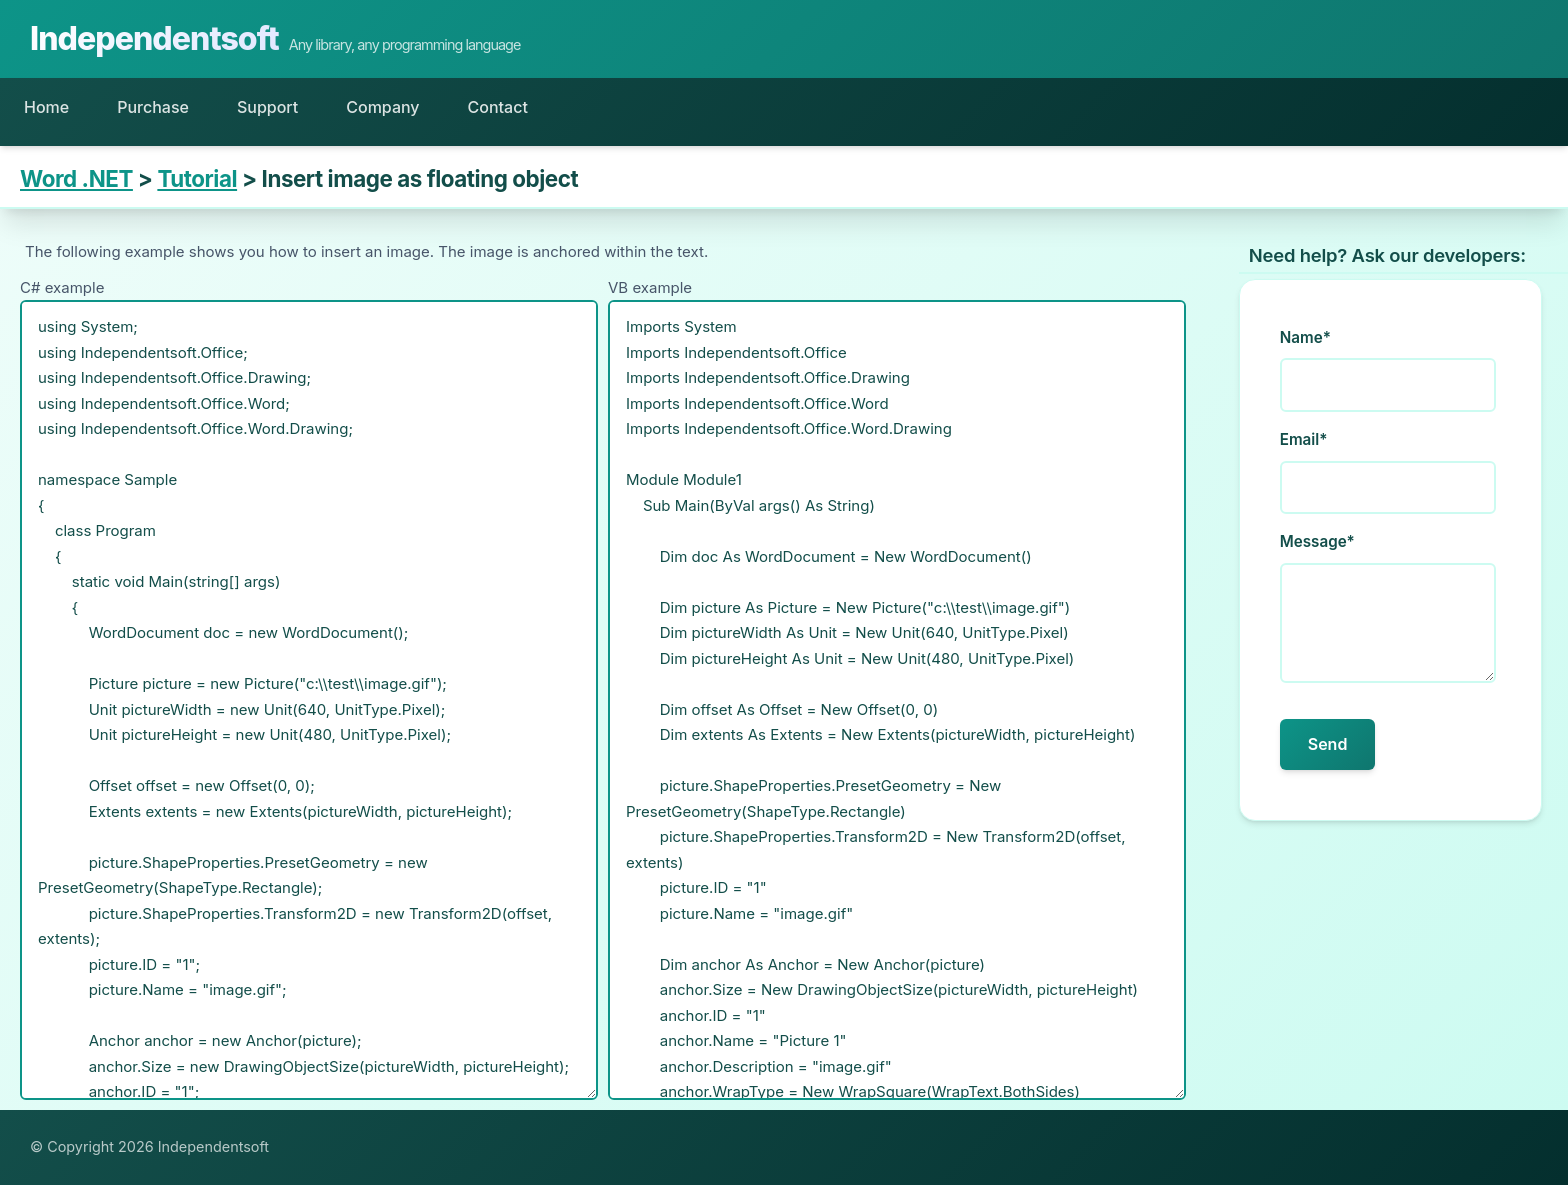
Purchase (153, 107)
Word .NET (76, 178)
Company (382, 107)
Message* (1317, 541)
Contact (498, 107)
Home (46, 107)
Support (267, 107)
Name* (1305, 337)
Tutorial (197, 178)
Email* (1304, 439)
